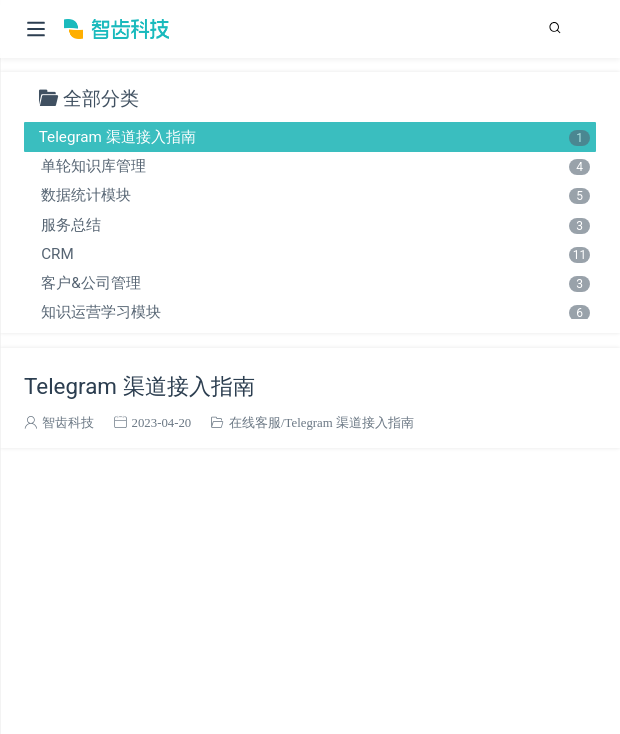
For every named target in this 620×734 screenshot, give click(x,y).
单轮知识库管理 (315, 166)
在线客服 (255, 422)
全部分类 (101, 97)
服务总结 (315, 225)
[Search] (559, 28)
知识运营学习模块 (315, 312)
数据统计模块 (315, 195)
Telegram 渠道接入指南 (314, 137)
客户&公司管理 (315, 283)
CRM (315, 254)
